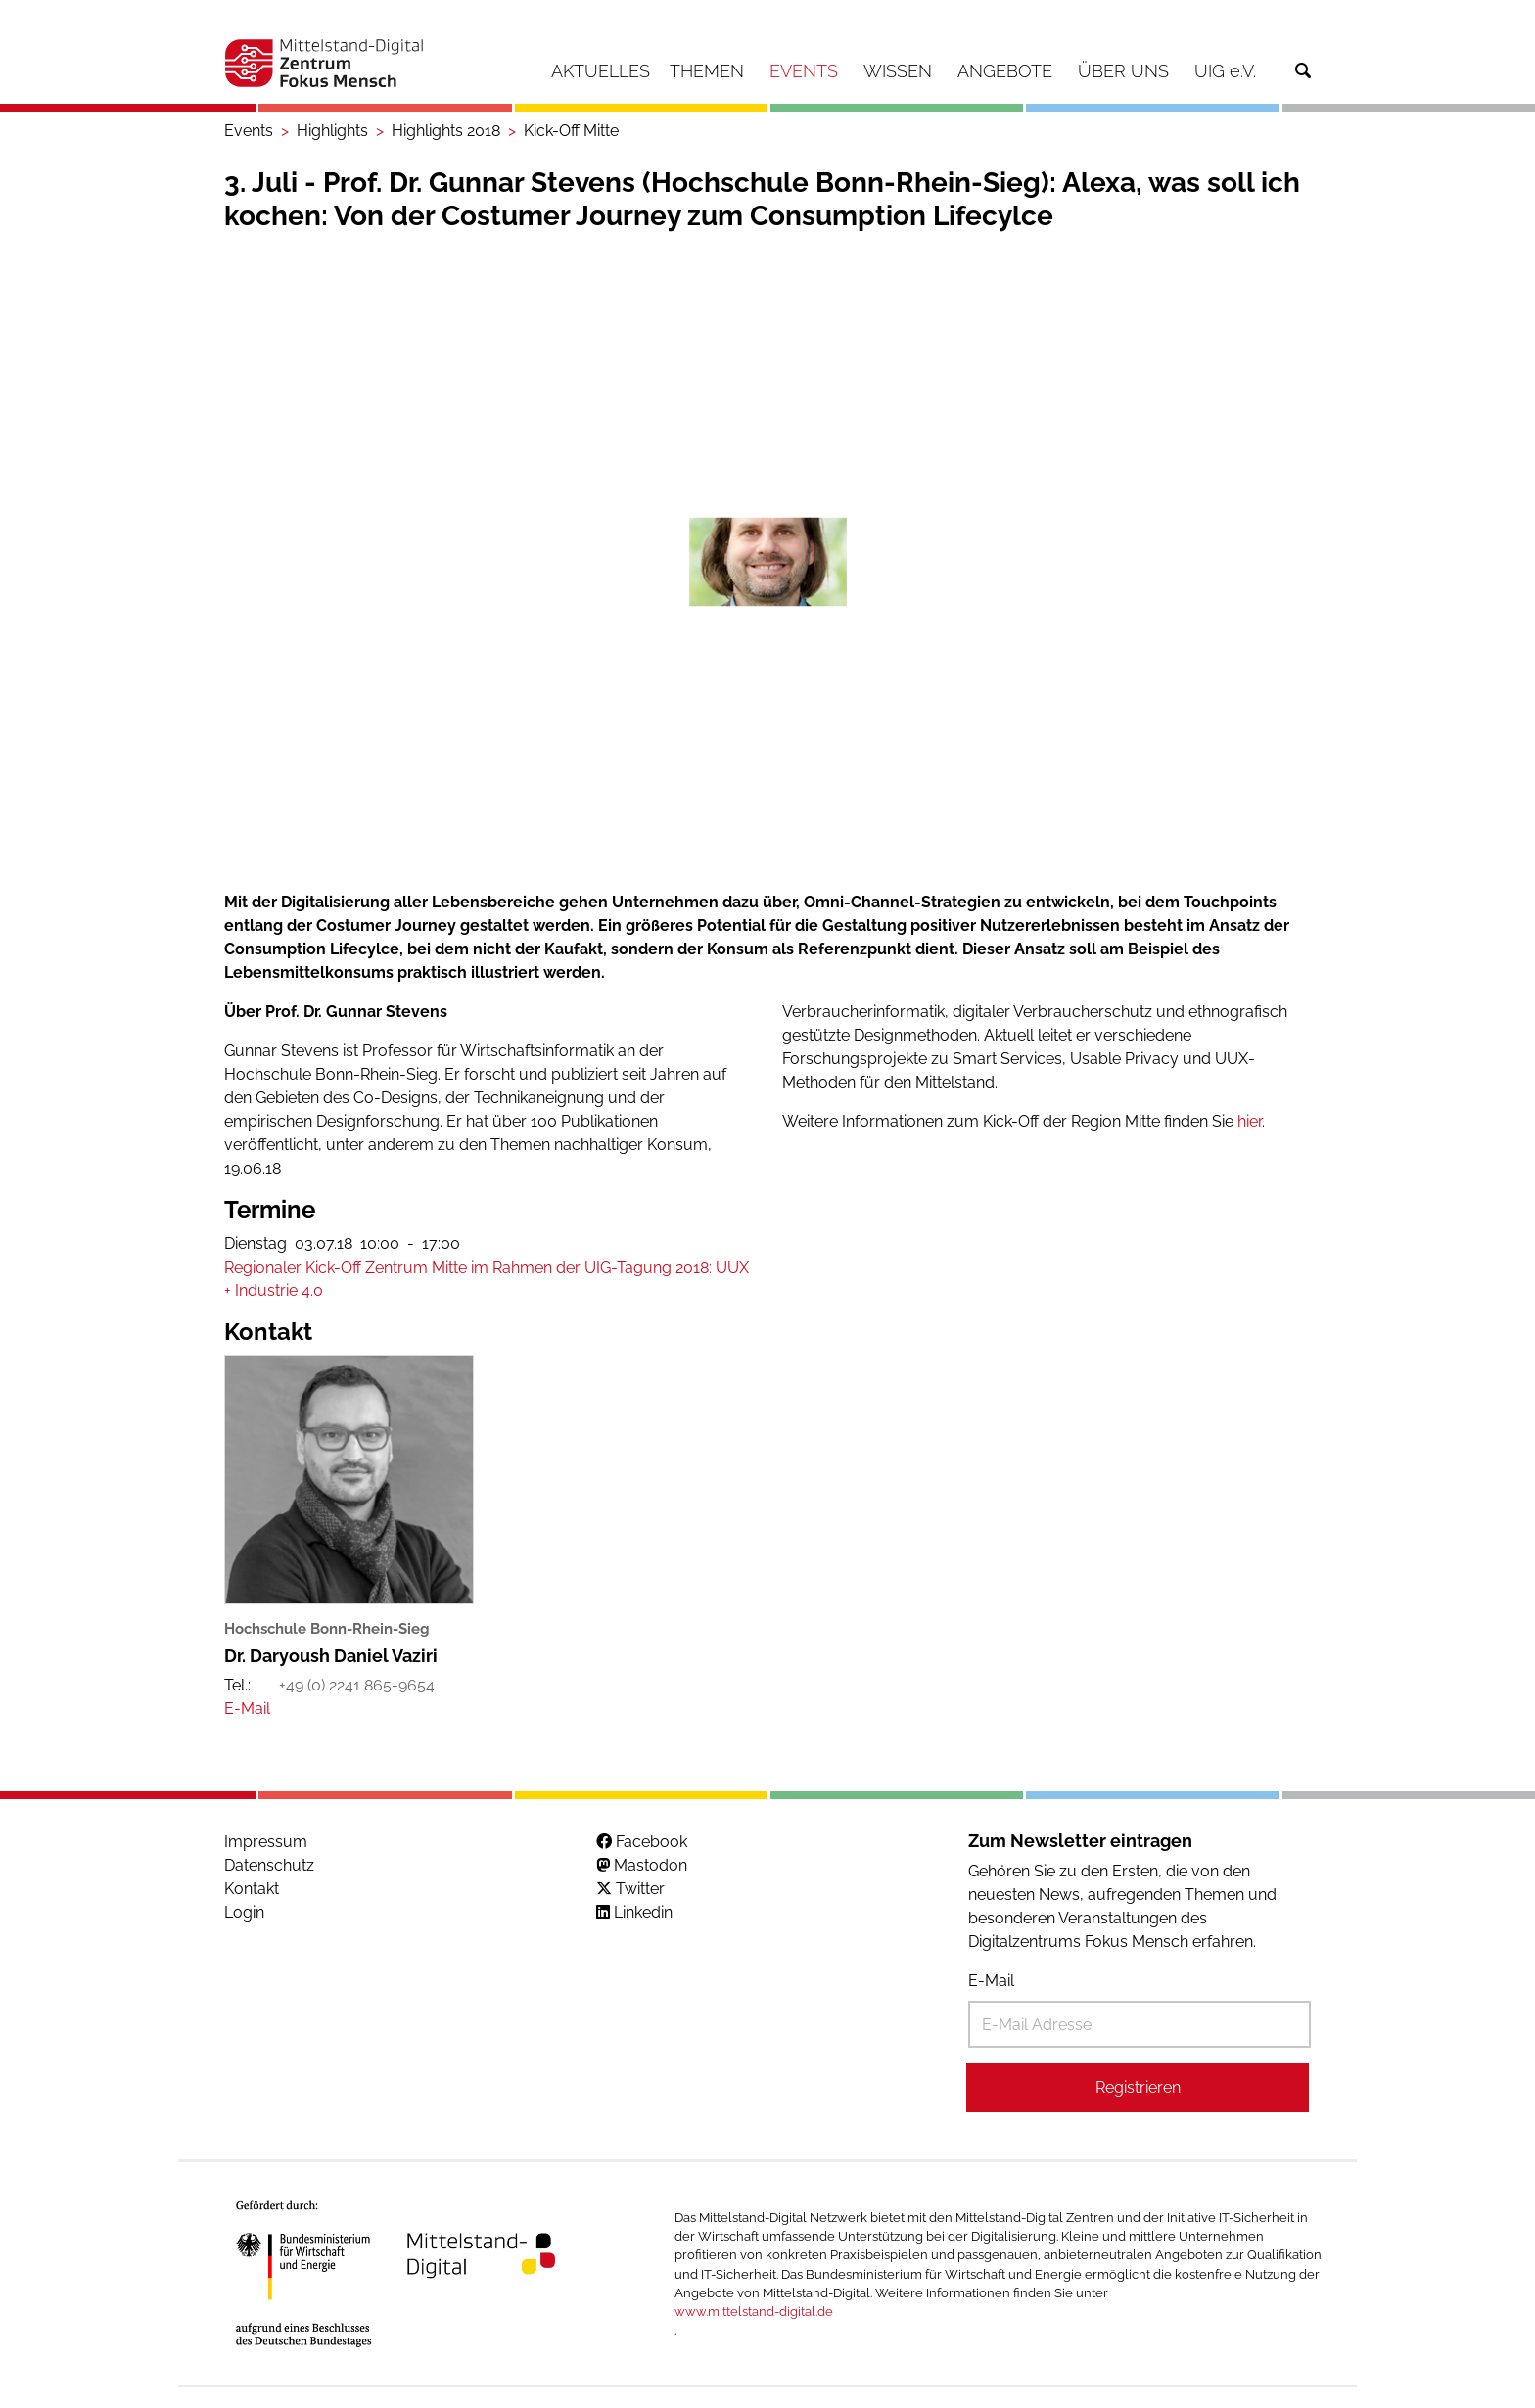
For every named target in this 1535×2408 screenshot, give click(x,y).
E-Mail (991, 1980)
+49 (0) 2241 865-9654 (357, 1685)
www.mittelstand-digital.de (753, 2311)
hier (1249, 1121)
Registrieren (1138, 2087)
